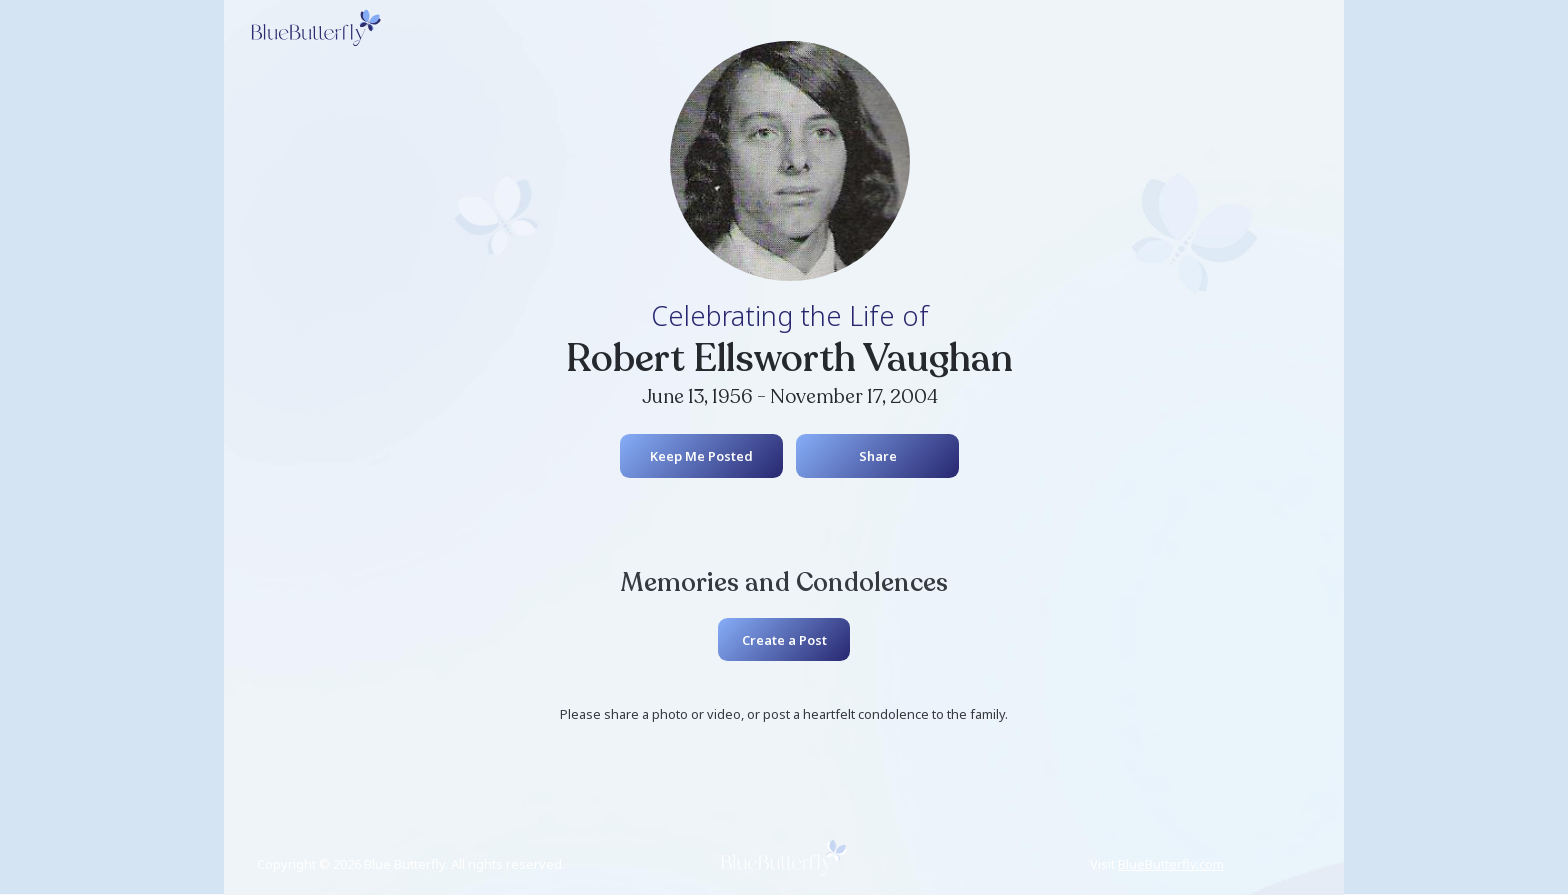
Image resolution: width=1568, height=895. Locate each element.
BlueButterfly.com (1171, 864)
